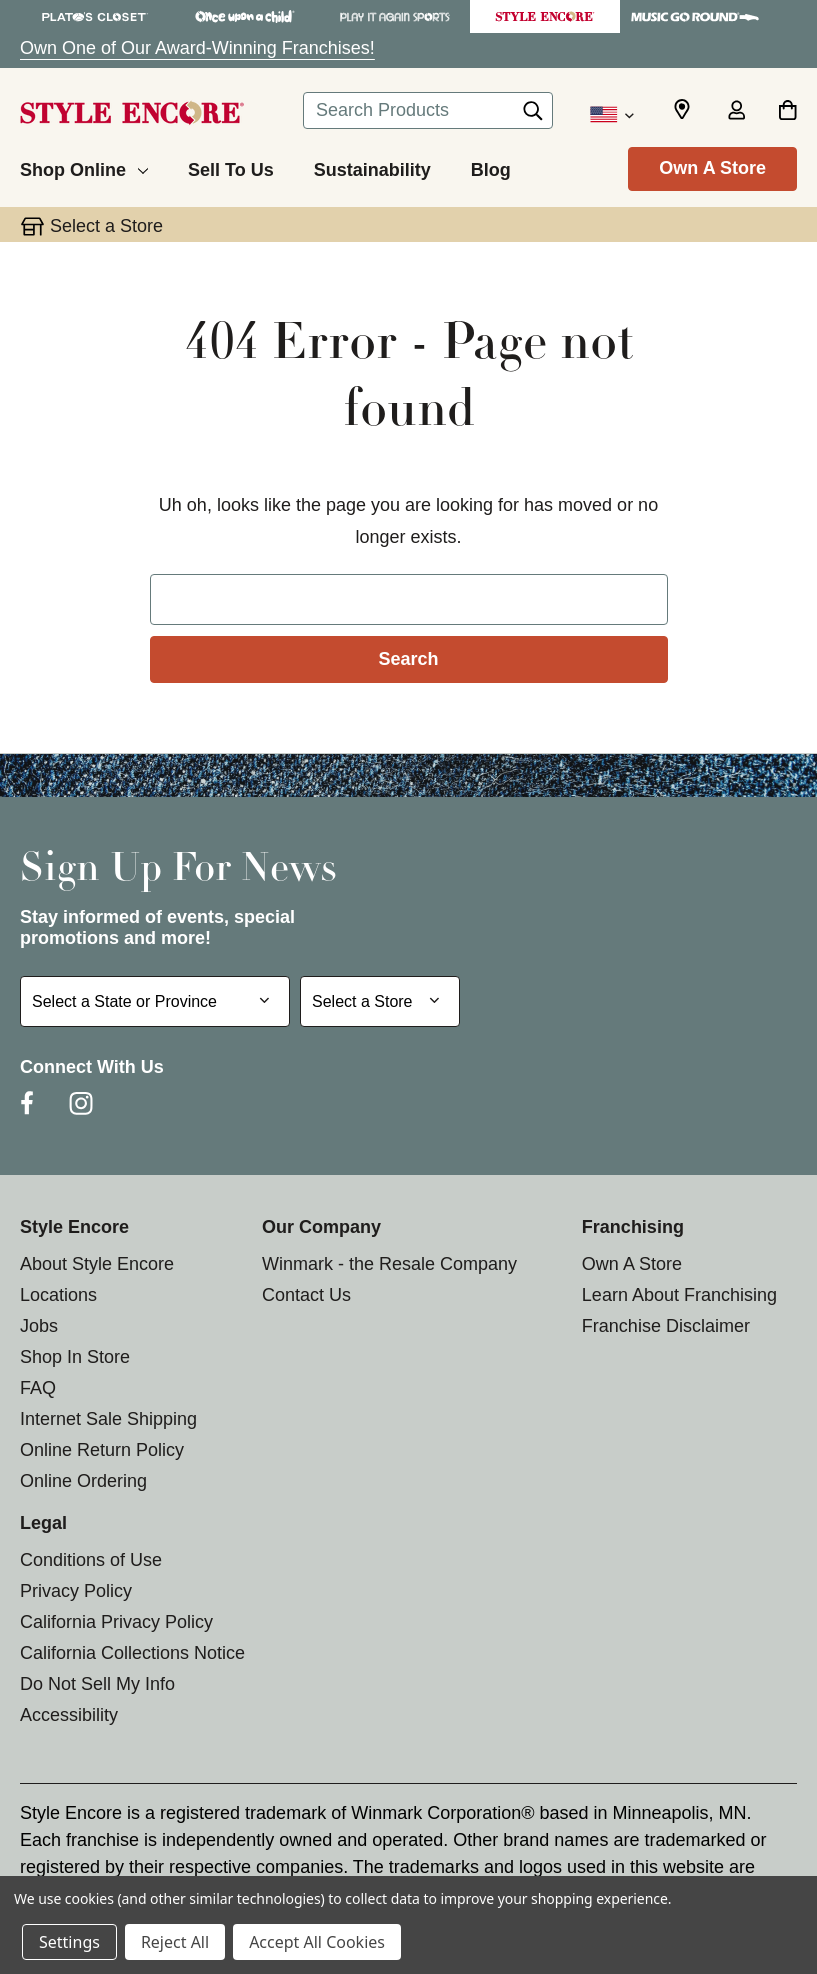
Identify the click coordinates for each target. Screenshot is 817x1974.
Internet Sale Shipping (108, 1419)
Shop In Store (75, 1357)
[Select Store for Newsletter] (380, 1001)
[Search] (533, 116)
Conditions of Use (91, 1560)
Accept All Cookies (317, 1942)
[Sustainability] (372, 167)
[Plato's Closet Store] (95, 16)
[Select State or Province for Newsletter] (155, 1001)
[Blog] (491, 167)
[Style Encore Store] (545, 16)
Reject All (175, 1942)
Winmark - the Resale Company (389, 1264)
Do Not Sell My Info (97, 1684)
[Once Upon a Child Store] (245, 16)
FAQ (38, 1388)
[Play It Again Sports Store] (395, 16)
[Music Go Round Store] (695, 16)
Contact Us (306, 1295)
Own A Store (712, 168)
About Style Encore (97, 1264)
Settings (69, 1942)
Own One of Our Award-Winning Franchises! (197, 48)
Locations (58, 1295)
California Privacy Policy (116, 1622)
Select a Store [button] (106, 226)
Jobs (39, 1326)
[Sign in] (736, 112)
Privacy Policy (76, 1591)
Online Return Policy (102, 1450)
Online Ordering (83, 1481)
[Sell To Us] (231, 167)
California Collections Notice (132, 1653)
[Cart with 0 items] (787, 112)
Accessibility (69, 1715)
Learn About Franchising (679, 1295)
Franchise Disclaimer (666, 1326)
